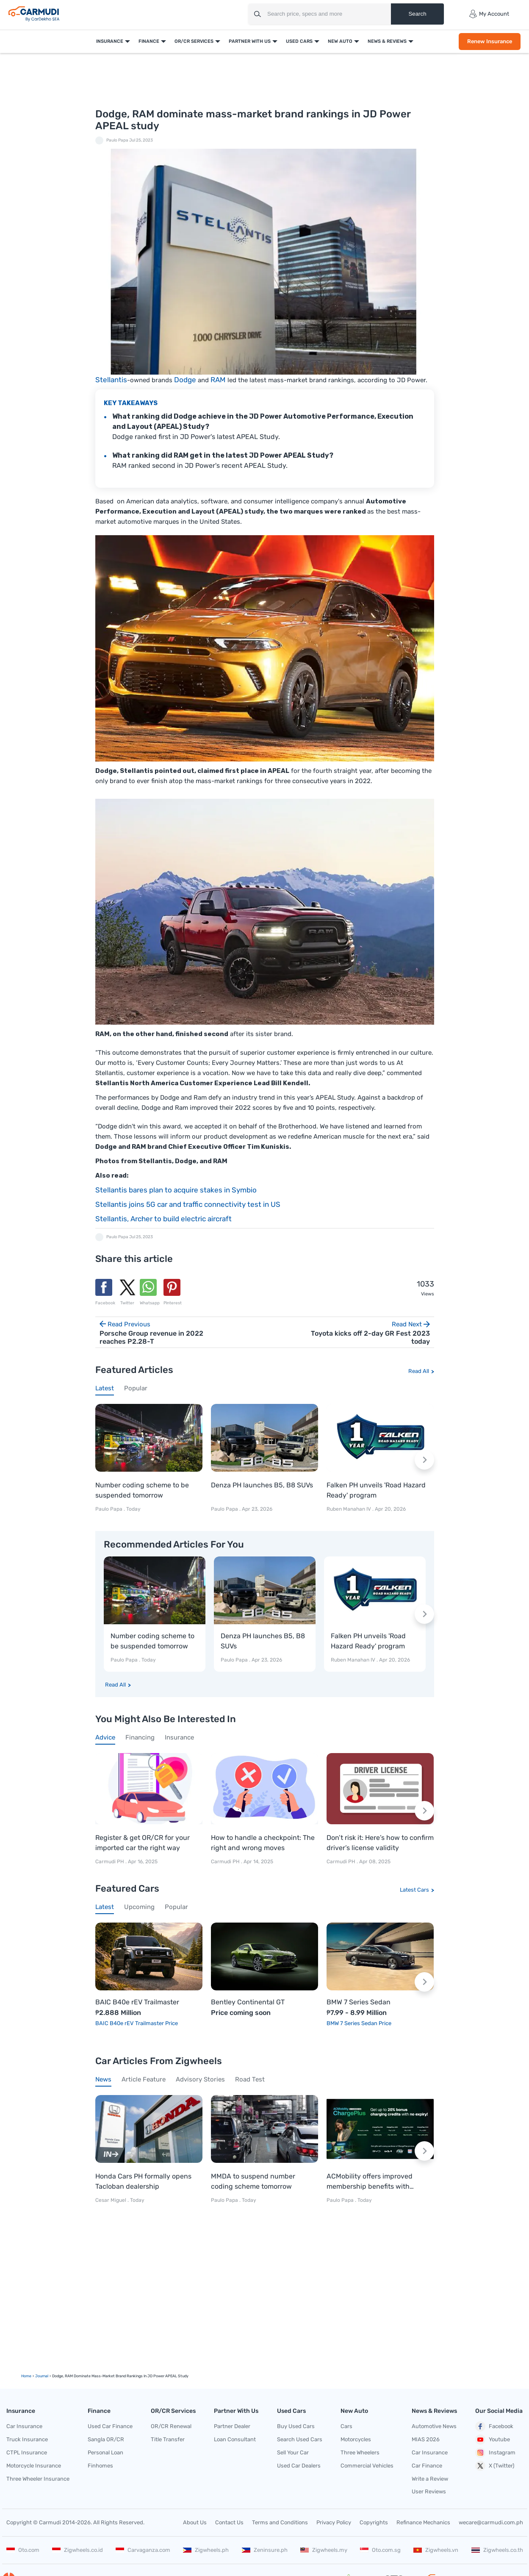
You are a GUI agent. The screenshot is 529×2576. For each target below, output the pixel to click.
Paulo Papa (117, 140)
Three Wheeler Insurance (37, 2479)
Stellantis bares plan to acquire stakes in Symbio (176, 1190)
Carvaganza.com (143, 2550)
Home (26, 2376)
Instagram (495, 2453)
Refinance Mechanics (423, 2522)
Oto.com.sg (380, 2550)
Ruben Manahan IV (349, 1509)
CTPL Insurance (26, 2452)
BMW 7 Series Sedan (359, 2002)
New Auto (339, 41)
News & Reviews (386, 41)
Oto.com (22, 2550)
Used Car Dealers (299, 2465)
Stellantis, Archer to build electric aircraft (163, 1218)
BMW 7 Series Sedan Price (359, 2023)
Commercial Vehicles (367, 2465)
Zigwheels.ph (206, 2550)
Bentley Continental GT (248, 2002)
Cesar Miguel (110, 2200)
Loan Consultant (235, 2439)
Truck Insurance (27, 2439)
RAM (218, 379)
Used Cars (298, 41)
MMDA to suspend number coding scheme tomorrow (253, 2181)
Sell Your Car (293, 2452)
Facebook (494, 2426)
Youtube (492, 2439)
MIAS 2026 (426, 2439)
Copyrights (374, 2522)
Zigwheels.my (323, 2550)
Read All (418, 1371)
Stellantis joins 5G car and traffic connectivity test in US (187, 1204)
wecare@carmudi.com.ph (491, 2522)
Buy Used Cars (296, 2426)
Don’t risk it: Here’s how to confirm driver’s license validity (380, 1843)
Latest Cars (414, 1890)
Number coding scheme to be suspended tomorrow (142, 1490)
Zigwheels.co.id (77, 2550)
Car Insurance (24, 2426)
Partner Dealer (232, 2426)
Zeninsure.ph (265, 2550)
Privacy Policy (333, 2522)
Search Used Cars (299, 2439)
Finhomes (100, 2465)
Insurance (109, 41)
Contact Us (229, 2522)
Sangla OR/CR (106, 2439)
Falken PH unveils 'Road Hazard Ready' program (376, 1490)
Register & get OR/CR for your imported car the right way (142, 1843)
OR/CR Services (193, 41)
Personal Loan (105, 2452)
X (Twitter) (494, 2466)
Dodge (185, 379)
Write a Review (430, 2479)
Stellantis (111, 379)
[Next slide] (424, 1460)
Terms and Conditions (280, 2522)
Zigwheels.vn (435, 2550)
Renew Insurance (489, 41)
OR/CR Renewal (171, 2426)
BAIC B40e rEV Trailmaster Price (136, 2023)
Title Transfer (168, 2439)
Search (417, 14)
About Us (195, 2522)
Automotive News (434, 2426)
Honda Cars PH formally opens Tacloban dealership (143, 2181)
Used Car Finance (110, 2426)
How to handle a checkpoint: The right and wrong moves (263, 1843)
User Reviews (429, 2491)
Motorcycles (356, 2439)
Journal (41, 2376)
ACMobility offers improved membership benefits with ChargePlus (370, 2182)
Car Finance (427, 2465)
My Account (489, 14)
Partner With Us (249, 41)
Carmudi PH (110, 1862)
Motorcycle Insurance (33, 2465)
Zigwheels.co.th (497, 2550)
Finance (148, 41)
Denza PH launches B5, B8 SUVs (262, 1485)
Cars (346, 2426)
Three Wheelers (360, 2452)
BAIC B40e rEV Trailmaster (137, 2002)
